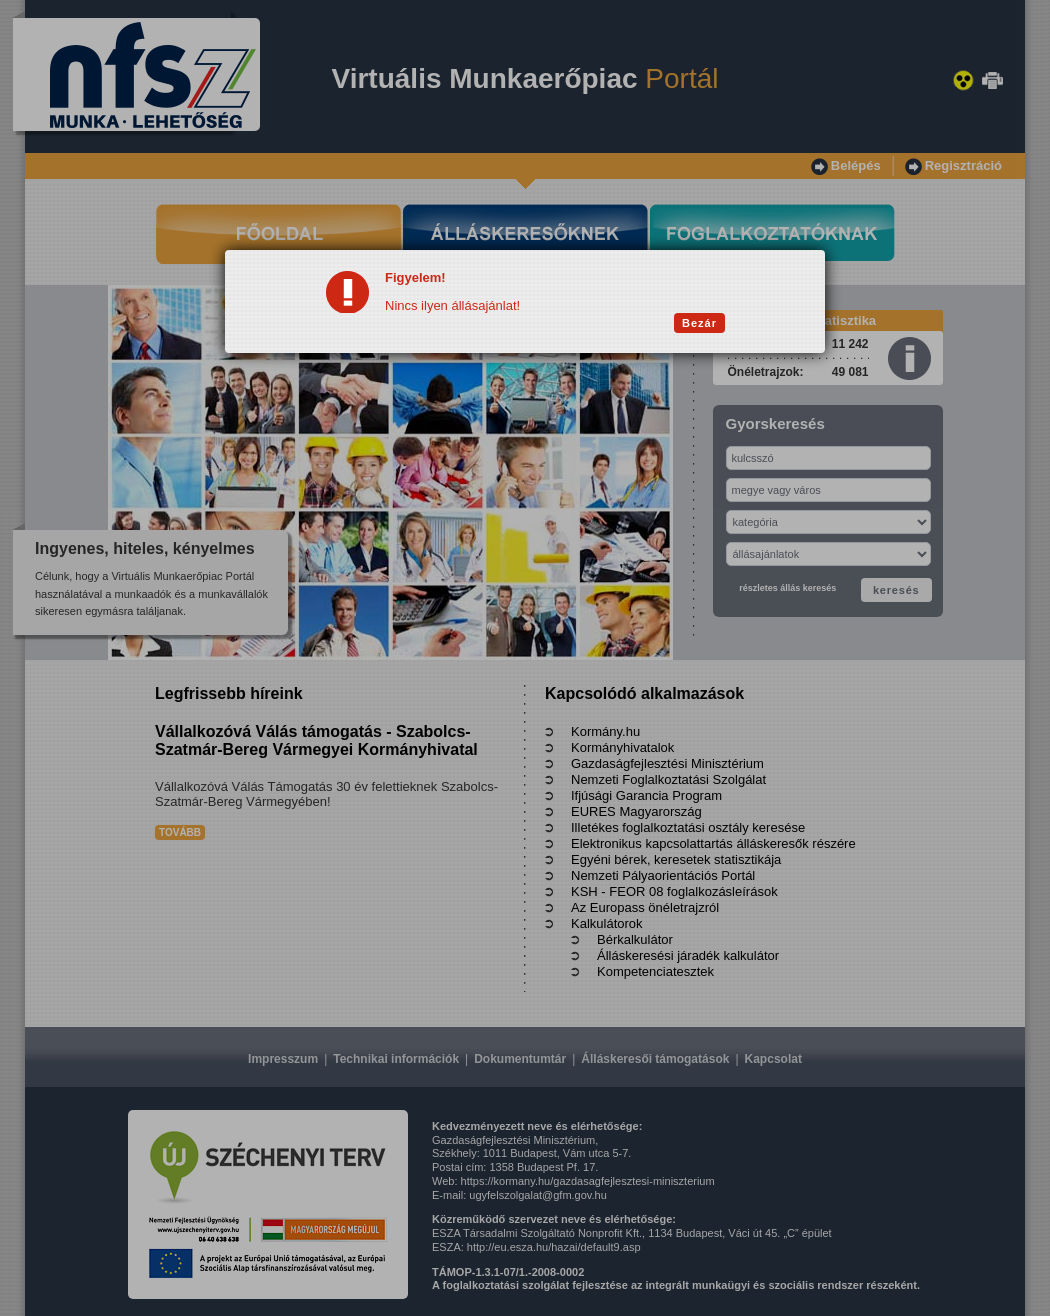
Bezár (699, 323)
